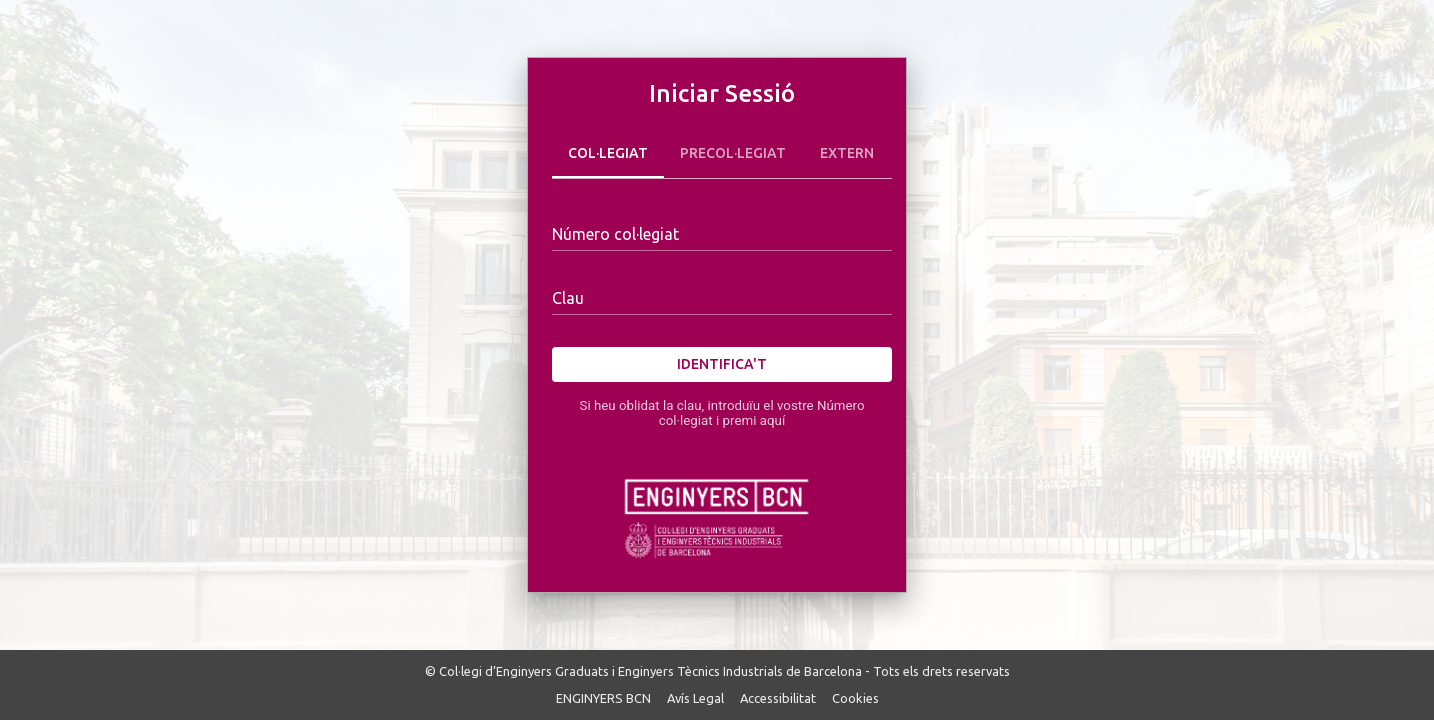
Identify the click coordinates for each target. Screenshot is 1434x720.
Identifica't (722, 364)
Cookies (855, 698)
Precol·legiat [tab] (733, 154)
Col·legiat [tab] (608, 154)
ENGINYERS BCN (603, 698)
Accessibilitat (778, 698)
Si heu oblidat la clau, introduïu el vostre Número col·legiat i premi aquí (721, 413)
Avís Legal (695, 698)
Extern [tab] (847, 154)
